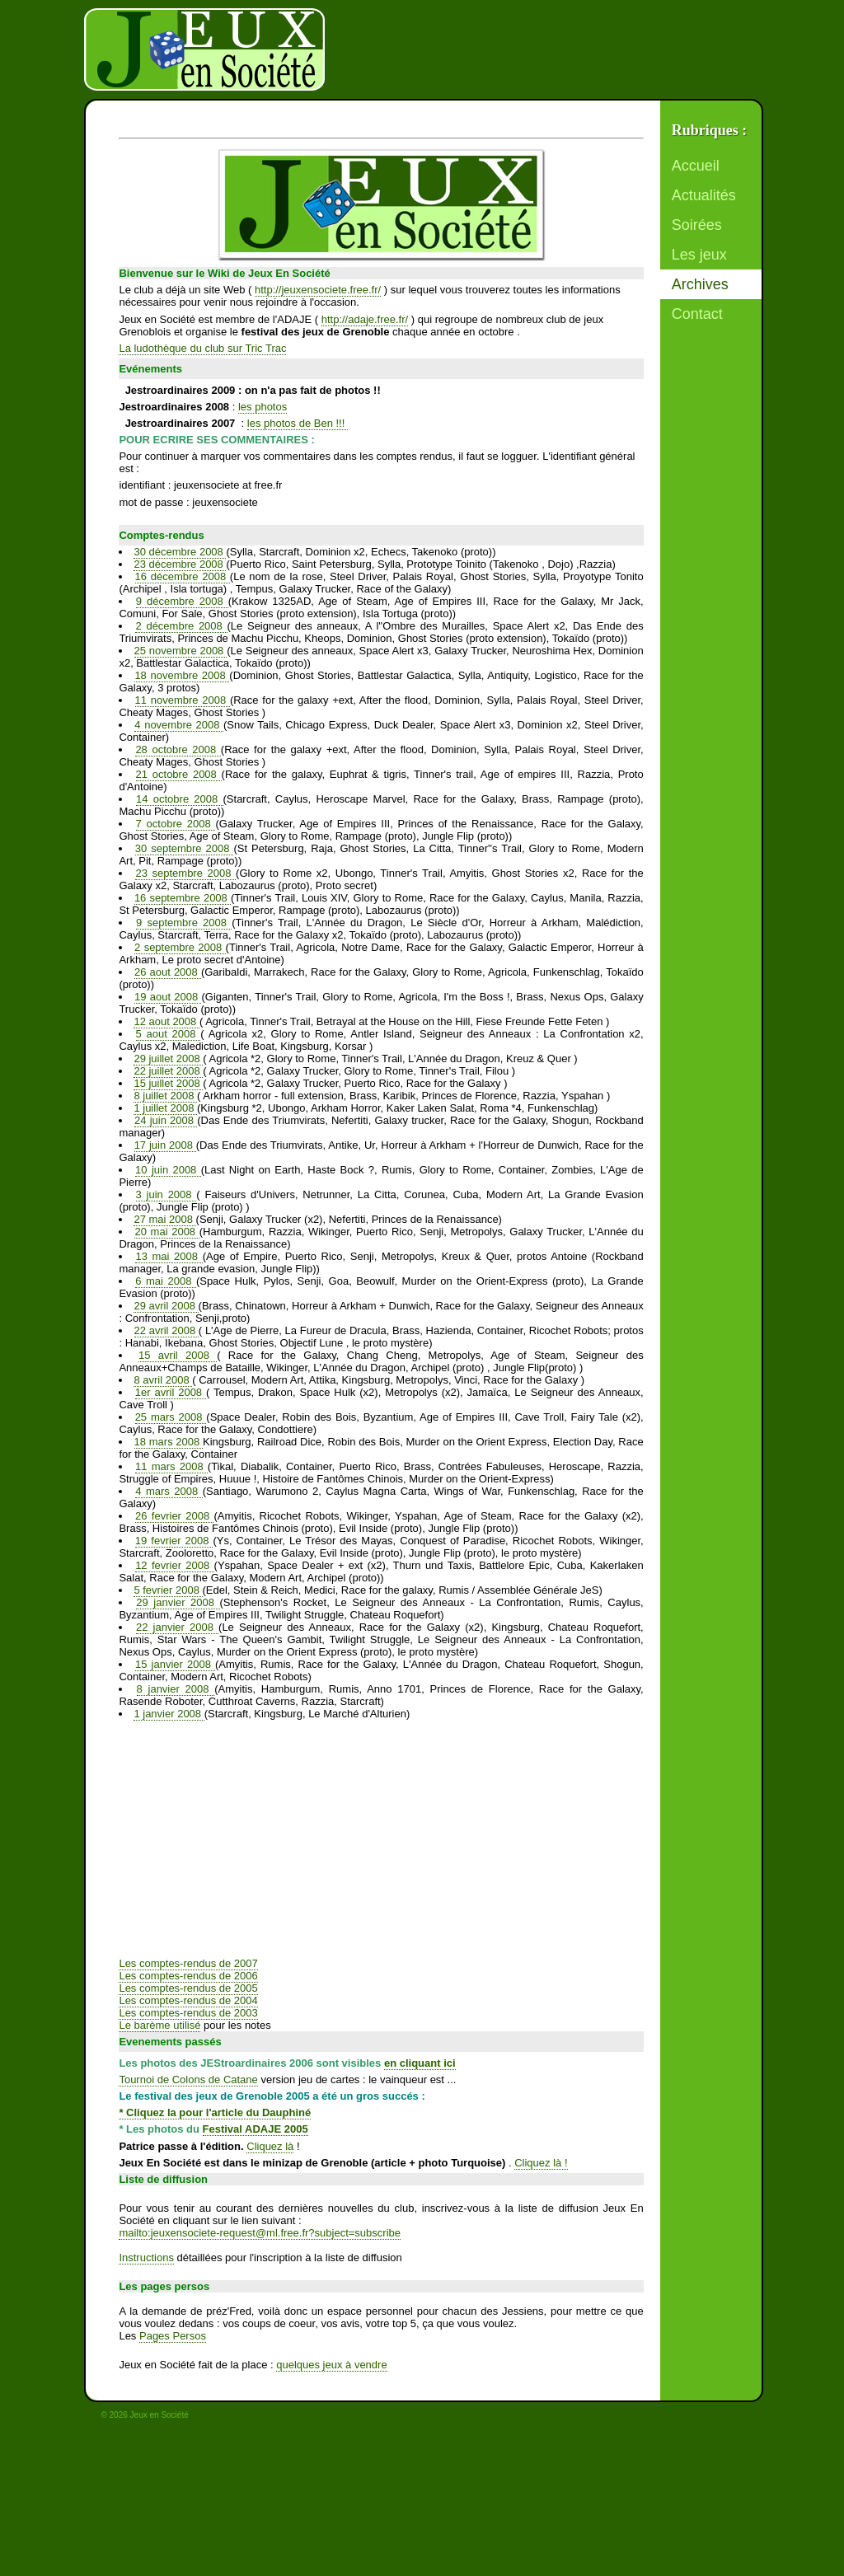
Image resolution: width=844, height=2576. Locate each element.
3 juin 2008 (166, 1194)
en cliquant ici (420, 2063)
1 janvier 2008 (169, 1713)
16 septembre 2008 (182, 898)
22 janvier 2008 (177, 1627)
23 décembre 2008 (180, 564)
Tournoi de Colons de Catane (188, 2079)
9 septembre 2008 (184, 922)
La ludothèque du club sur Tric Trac (202, 348)
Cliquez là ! (540, 2163)
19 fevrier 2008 (174, 1540)
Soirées (697, 225)
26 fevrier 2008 (174, 1516)
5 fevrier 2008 (168, 1590)
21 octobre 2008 (179, 774)
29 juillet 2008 (168, 1058)
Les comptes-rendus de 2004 (188, 2000)
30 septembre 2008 (184, 848)
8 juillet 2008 (165, 1095)
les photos (262, 406)
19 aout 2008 (167, 997)
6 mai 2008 (165, 1281)
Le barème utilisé (159, 2025)
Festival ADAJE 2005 (255, 2129)
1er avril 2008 (170, 1392)
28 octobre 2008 (177, 749)
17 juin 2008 (165, 1145)
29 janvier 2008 (177, 1602)
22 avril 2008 (166, 1330)
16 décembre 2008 (182, 576)
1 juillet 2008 (165, 1108)
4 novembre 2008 (178, 725)
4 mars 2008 (168, 1491)
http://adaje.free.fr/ (365, 319)
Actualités (704, 195)
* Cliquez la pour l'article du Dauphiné (215, 2112)
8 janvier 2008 (176, 1689)
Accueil (696, 165)
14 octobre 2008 (179, 799)
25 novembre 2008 (180, 650)
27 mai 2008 (164, 1219)
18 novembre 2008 (181, 675)
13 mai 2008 (168, 1256)
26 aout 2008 (167, 972)
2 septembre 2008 (179, 947)
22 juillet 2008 (168, 1071)
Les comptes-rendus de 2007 (188, 1963)
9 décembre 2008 (182, 601)
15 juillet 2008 (168, 1083)
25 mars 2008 (171, 1417)
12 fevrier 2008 (174, 1565)
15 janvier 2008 (175, 1664)
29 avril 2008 (166, 1306)
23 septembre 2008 (185, 873)
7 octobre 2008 (176, 823)
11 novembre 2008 (182, 700)
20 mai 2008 (166, 1231)
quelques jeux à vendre (331, 2364)
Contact (697, 314)
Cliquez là (269, 2146)
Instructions (146, 2257)
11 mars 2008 (171, 1466)
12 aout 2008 (166, 1021)
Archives (700, 284)
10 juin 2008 (168, 1170)
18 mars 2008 (169, 1442)
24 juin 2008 (165, 1120)
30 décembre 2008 (180, 552)
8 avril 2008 (163, 1380)
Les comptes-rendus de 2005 (188, 1988)
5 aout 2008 (168, 1034)
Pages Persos (172, 2336)
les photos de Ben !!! (297, 423)
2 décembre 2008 (181, 626)
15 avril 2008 (177, 1355)
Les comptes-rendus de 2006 (188, 1975)
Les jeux (699, 254)
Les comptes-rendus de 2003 (188, 2013)
